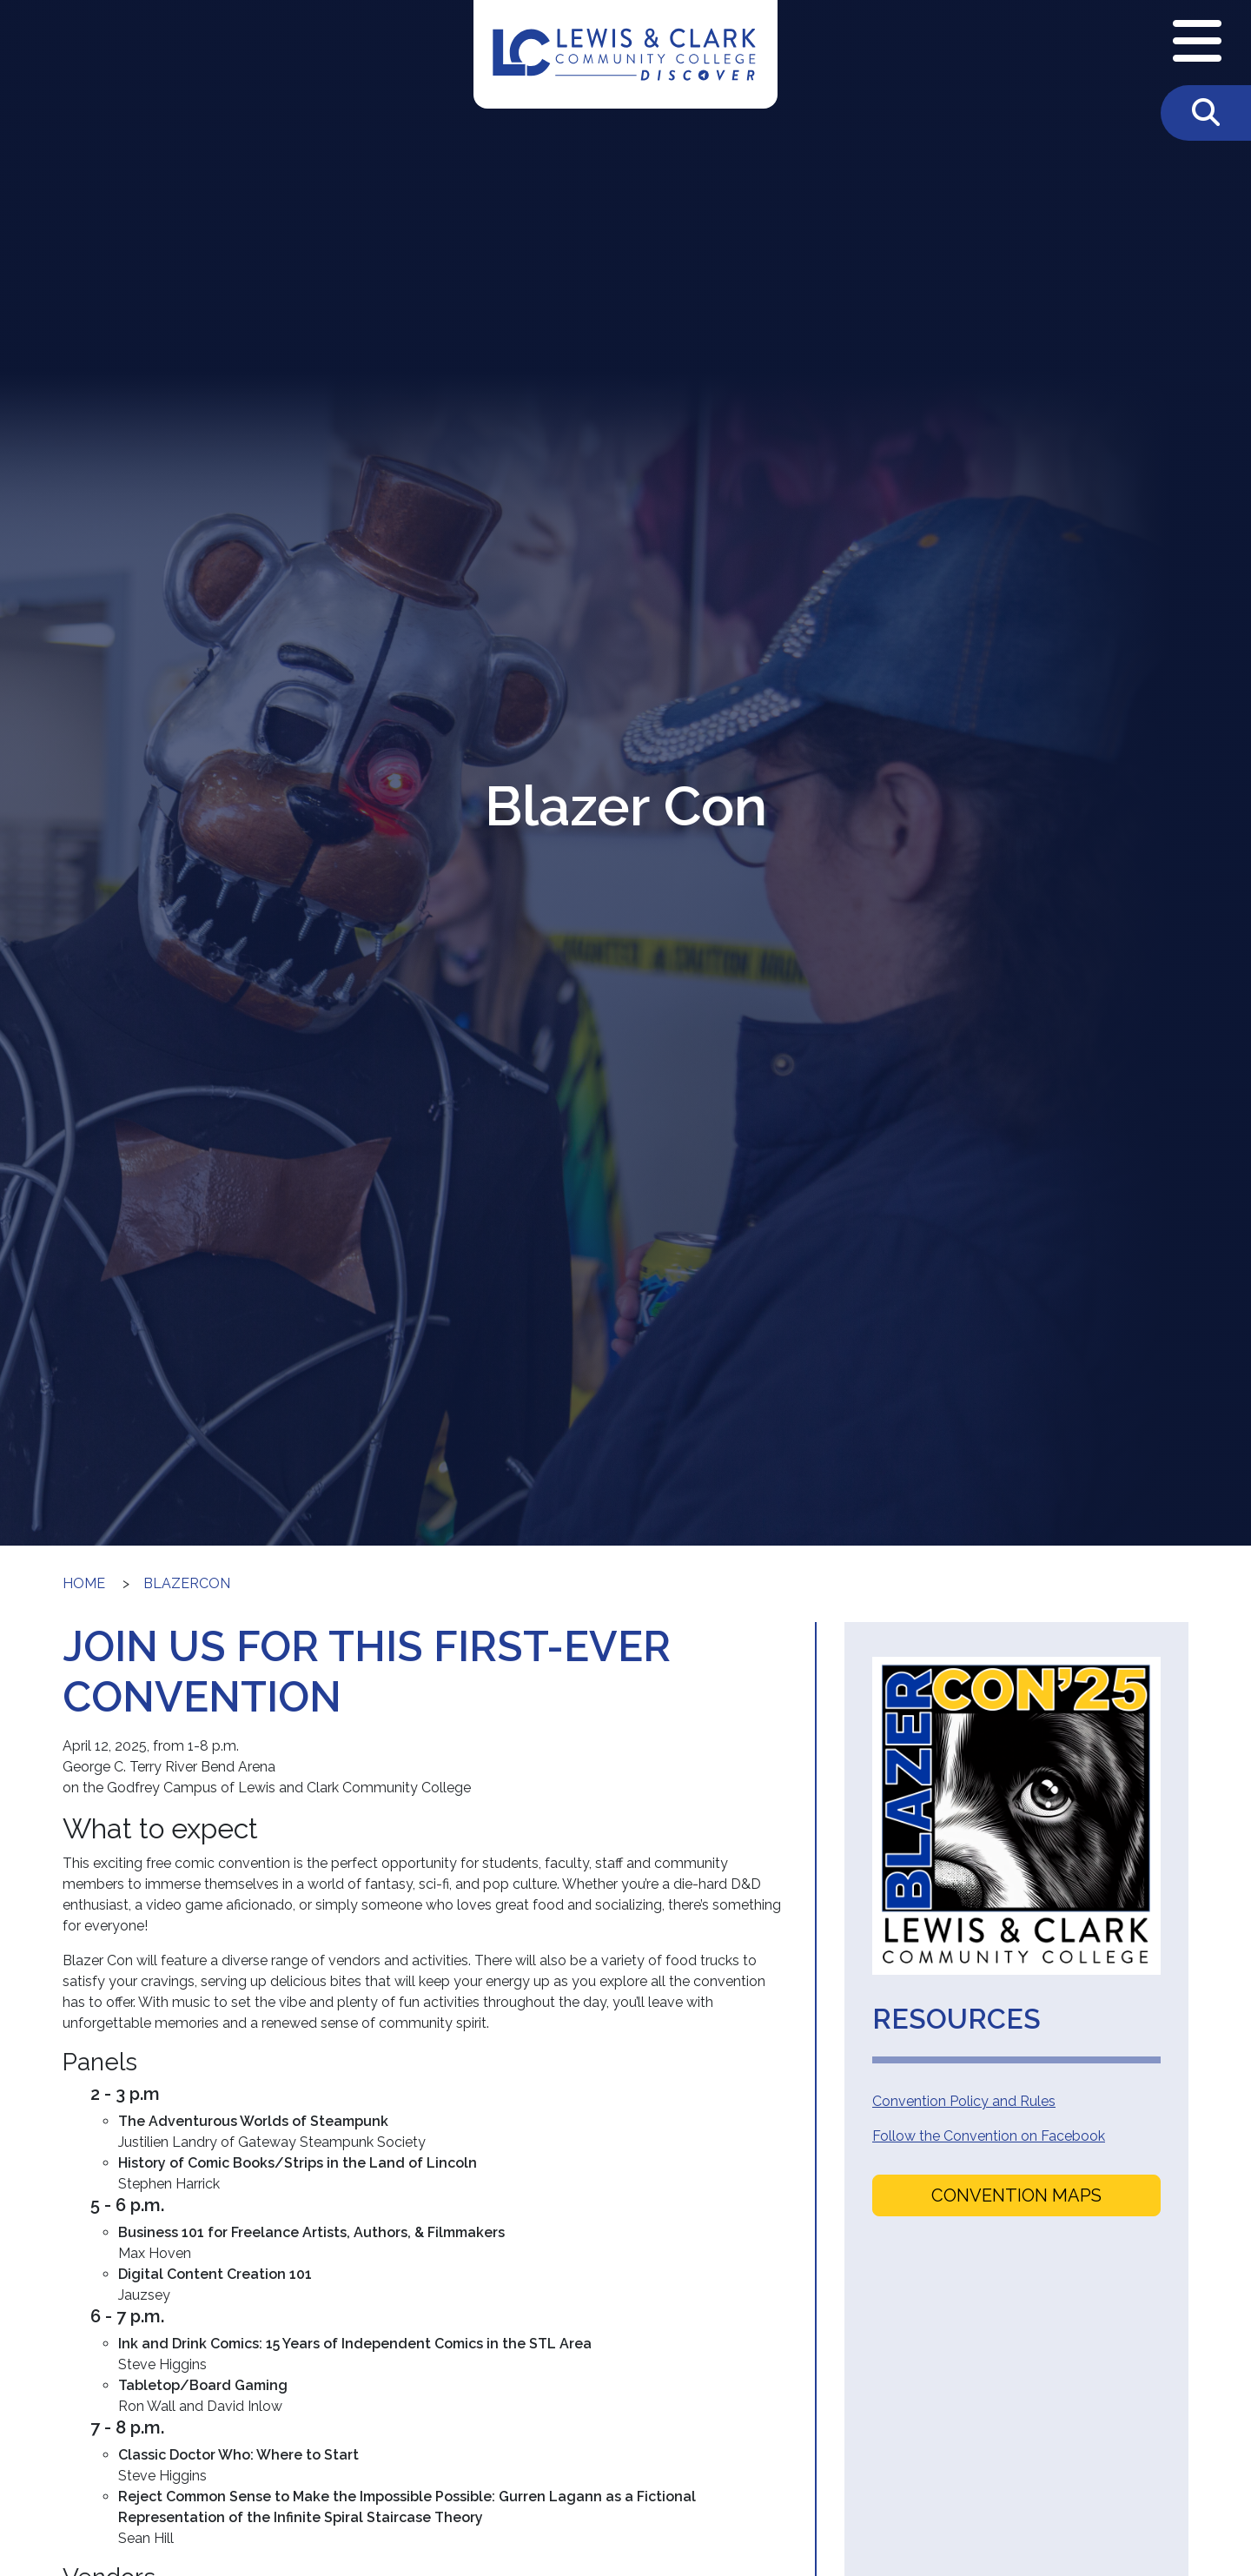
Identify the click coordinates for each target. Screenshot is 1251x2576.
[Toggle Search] (1206, 113)
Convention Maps (1016, 2195)
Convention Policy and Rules (964, 2101)
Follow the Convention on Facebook (988, 2136)
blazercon (186, 1583)
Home (84, 1583)
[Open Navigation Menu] (1197, 42)
